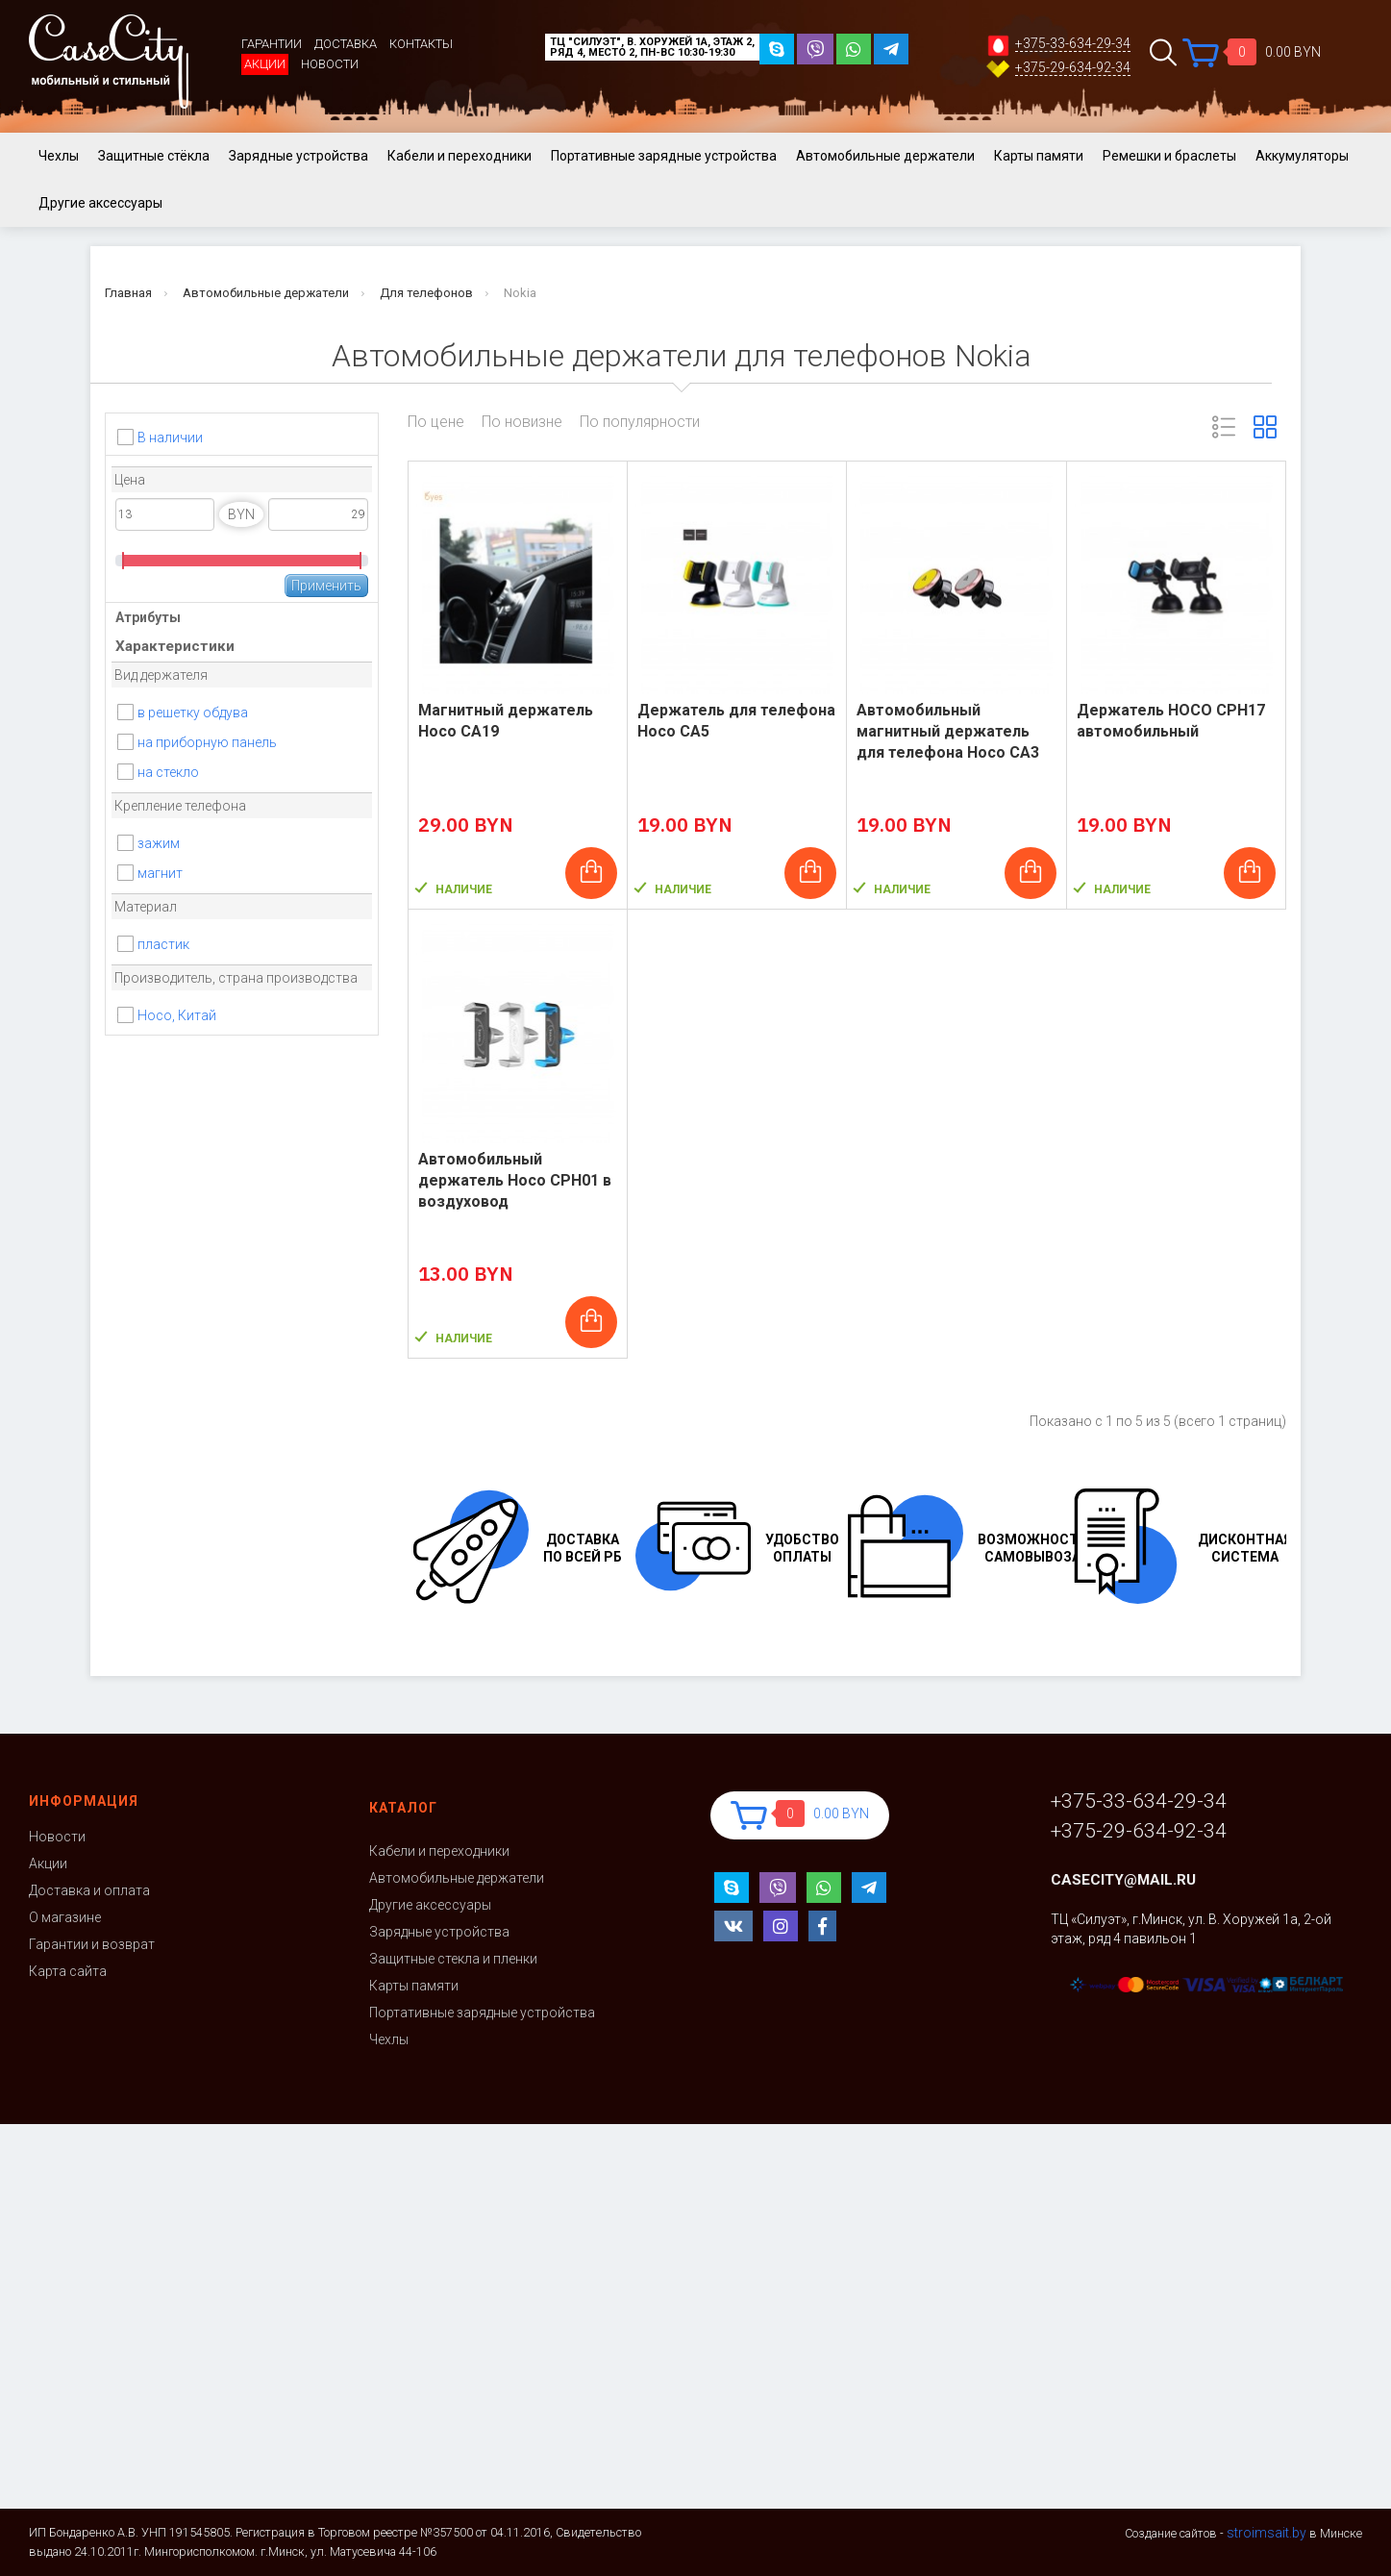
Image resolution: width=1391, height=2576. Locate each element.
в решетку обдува (192, 712)
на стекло (168, 772)
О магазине (65, 1917)
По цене (436, 422)
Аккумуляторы (1302, 155)
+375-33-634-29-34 (1072, 44)
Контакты (421, 44)
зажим (158, 843)
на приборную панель (207, 742)
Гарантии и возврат (92, 1944)
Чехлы (58, 155)
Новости (330, 64)
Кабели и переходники (459, 155)
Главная (128, 293)
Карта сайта (68, 1971)
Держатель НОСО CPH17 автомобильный (1171, 720)
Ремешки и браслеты (1169, 155)
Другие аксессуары (100, 203)
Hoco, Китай (176, 1015)
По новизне (522, 422)
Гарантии (271, 44)
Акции (265, 64)
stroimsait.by (1266, 2532)
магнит (160, 873)
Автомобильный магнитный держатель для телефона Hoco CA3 (948, 731)
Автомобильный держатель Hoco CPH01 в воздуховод (514, 1180)
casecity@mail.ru (1123, 1879)
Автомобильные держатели (885, 155)
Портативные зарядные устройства (664, 155)
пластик (163, 944)
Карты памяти (1038, 155)
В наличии (170, 437)
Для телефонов (426, 293)
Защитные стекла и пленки (453, 1958)
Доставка (345, 44)
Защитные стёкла (154, 155)
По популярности (640, 422)
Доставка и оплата (89, 1890)
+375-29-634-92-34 (1072, 68)
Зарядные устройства (298, 155)
